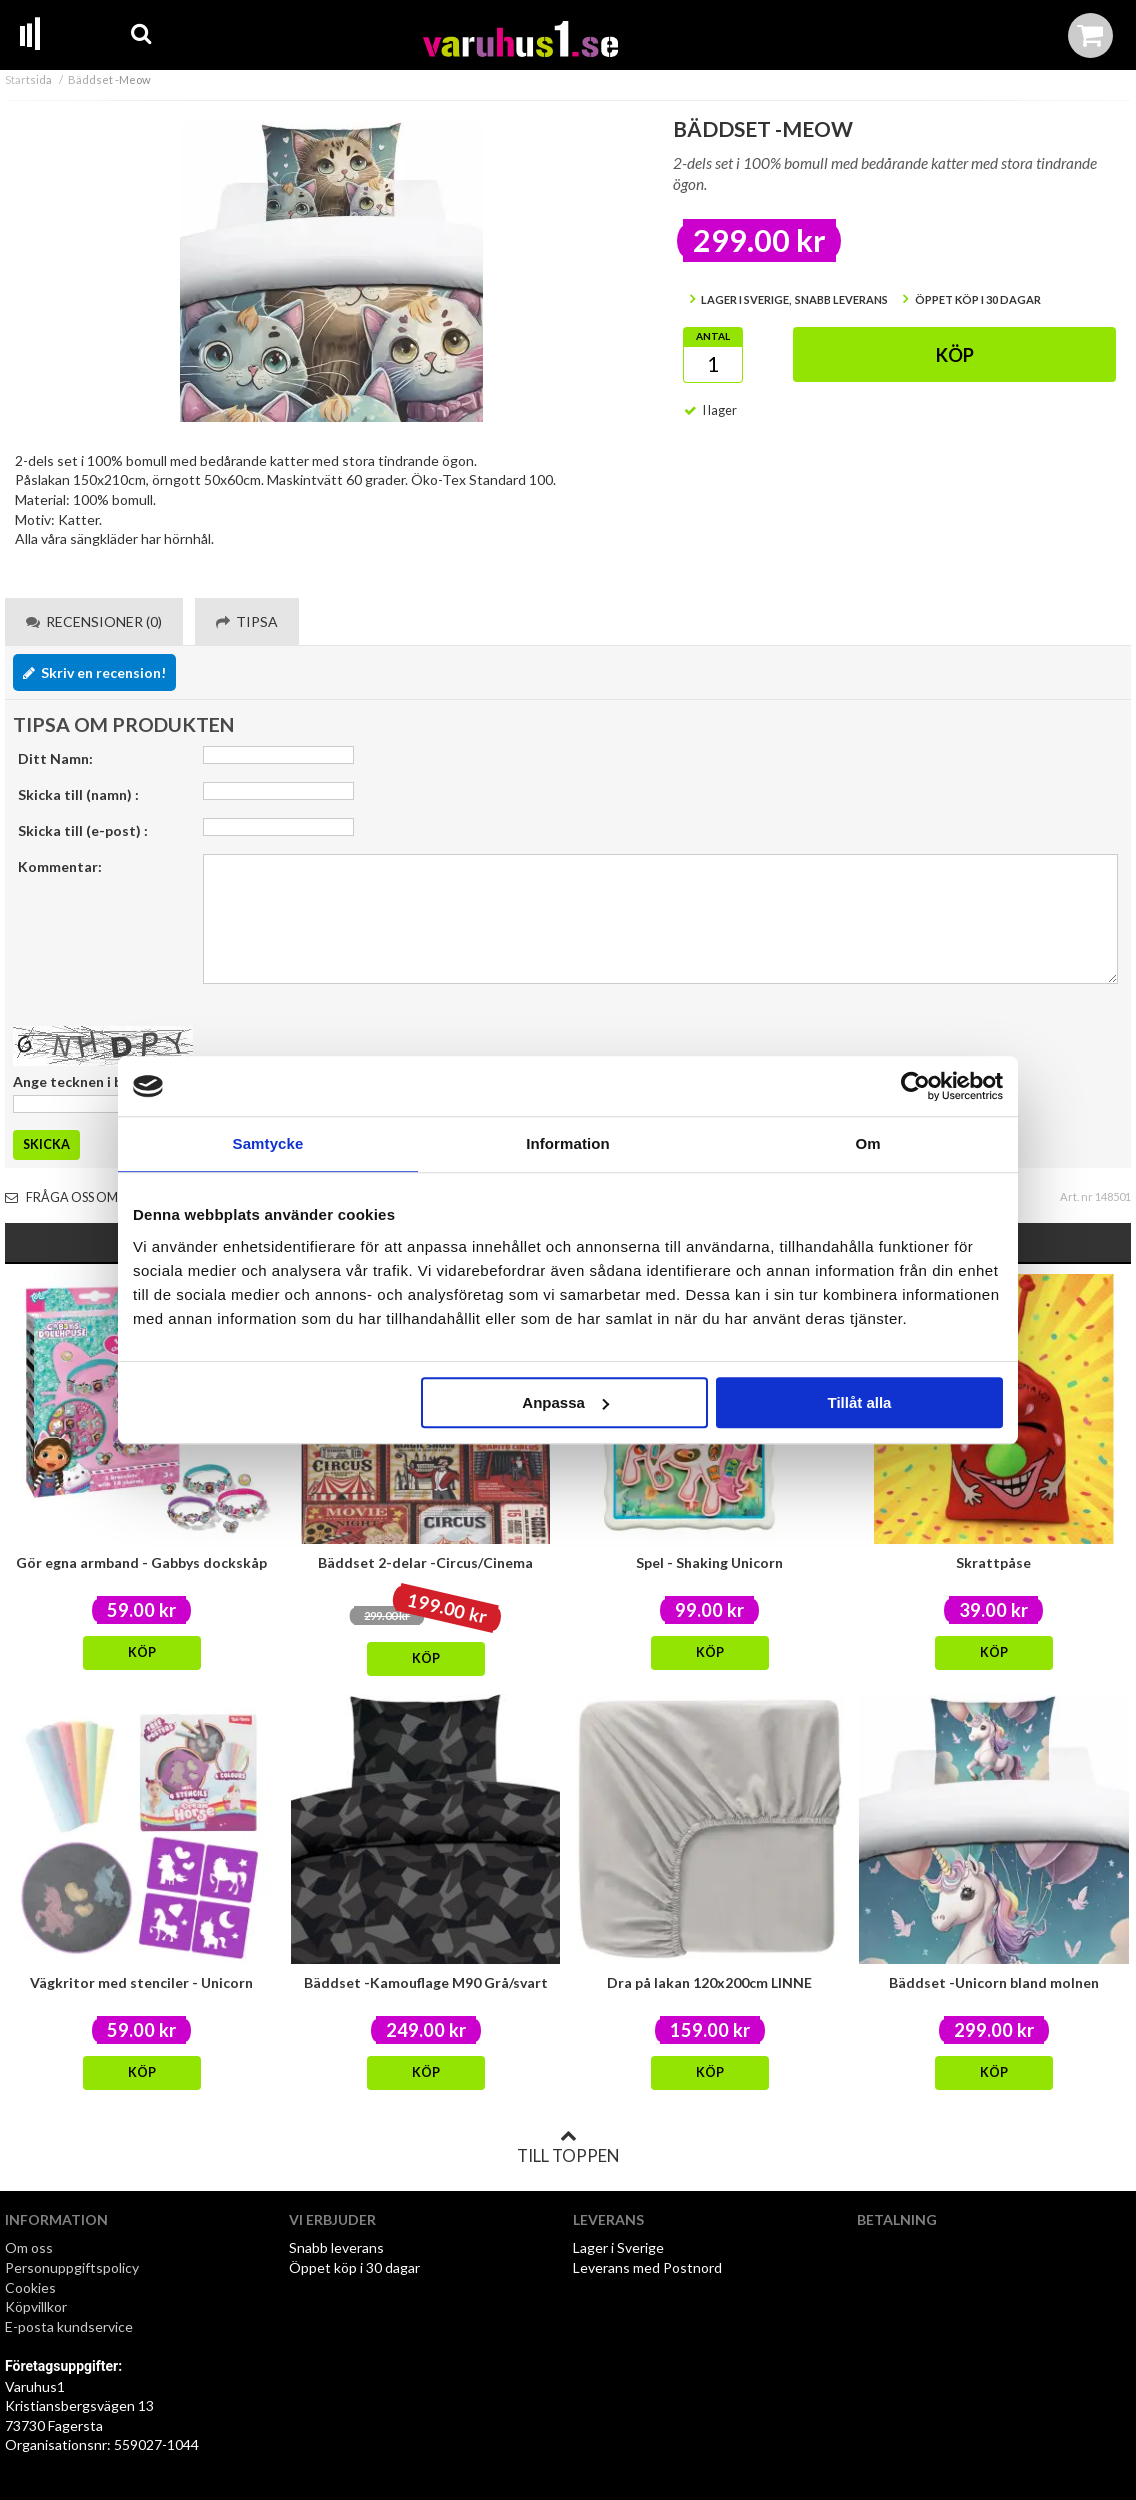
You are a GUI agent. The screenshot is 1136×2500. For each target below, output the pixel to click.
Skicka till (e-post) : (83, 830)
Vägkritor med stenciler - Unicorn (141, 1982)
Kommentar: (60, 866)
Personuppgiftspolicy (72, 2267)
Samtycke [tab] (268, 1143)
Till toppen (568, 2147)
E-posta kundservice (70, 2326)
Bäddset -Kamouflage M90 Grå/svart (426, 1982)
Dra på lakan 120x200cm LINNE (709, 1982)
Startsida (28, 79)
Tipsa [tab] (247, 621)
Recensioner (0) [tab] (94, 621)
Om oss (29, 2247)
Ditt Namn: (55, 758)
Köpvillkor (36, 2306)
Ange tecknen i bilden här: (98, 1081)
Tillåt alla (859, 1402)
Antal (713, 336)
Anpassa (565, 1402)
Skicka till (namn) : (78, 794)
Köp (955, 355)
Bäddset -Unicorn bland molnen (994, 1982)
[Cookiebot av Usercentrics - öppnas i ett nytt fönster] (915, 1086)
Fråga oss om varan (84, 1197)
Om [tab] (867, 1143)
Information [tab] (568, 1143)
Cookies (30, 2287)
